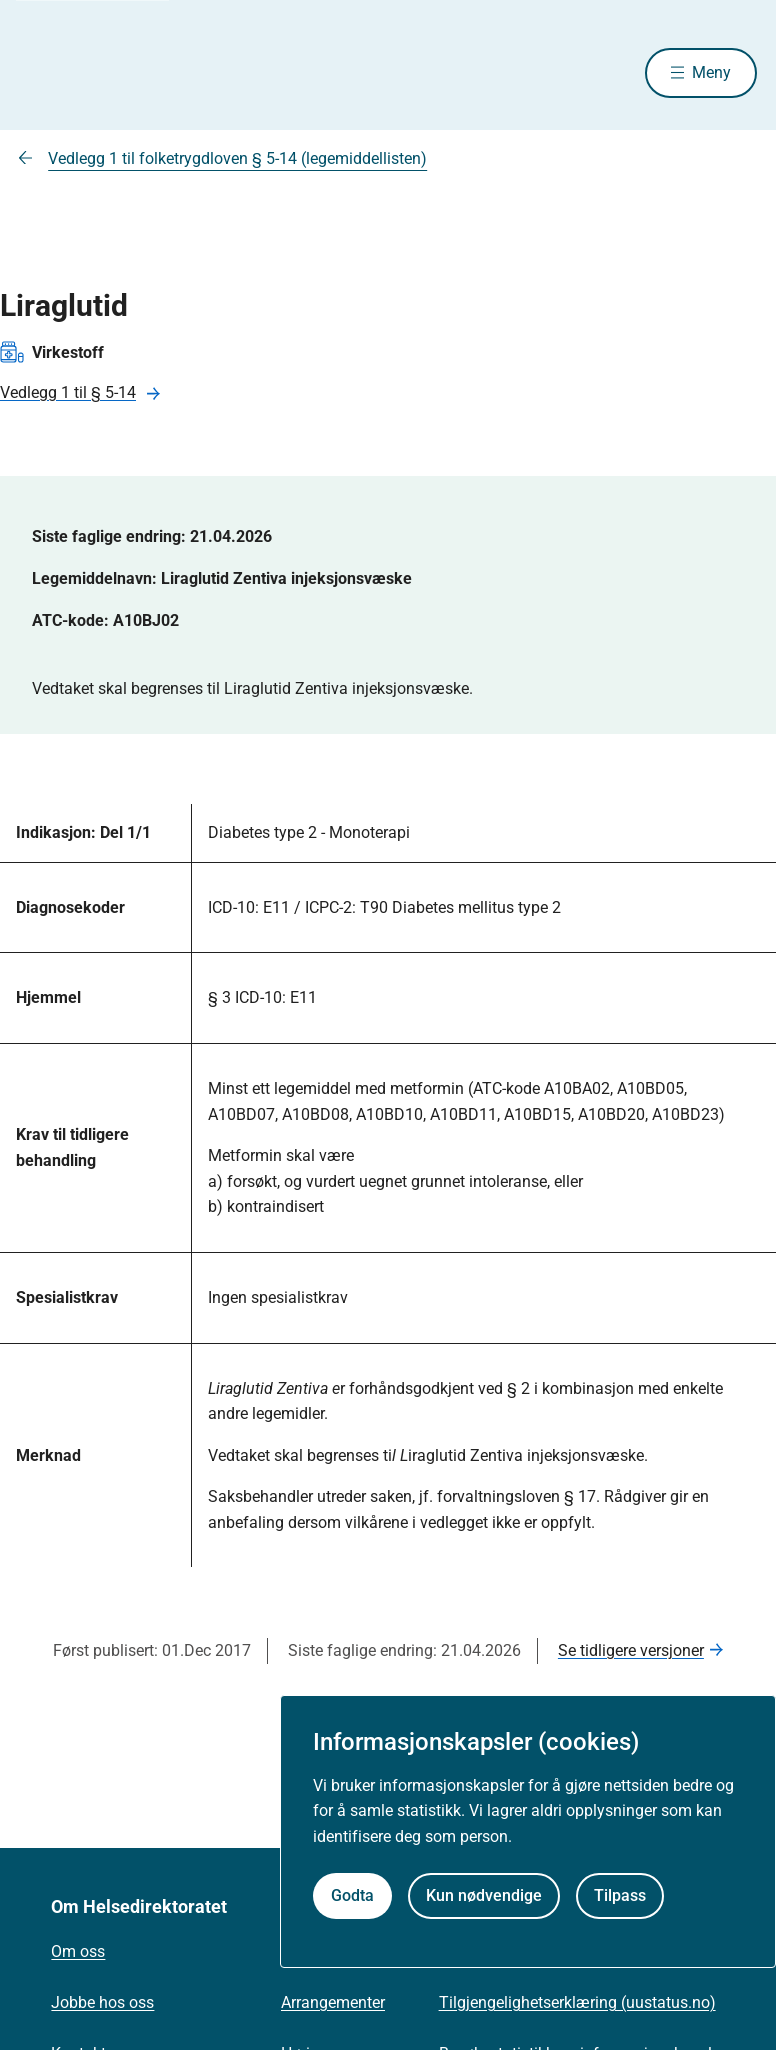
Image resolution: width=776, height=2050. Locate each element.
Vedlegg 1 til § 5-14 (68, 392)
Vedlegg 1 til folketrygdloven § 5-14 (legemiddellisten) (237, 158)
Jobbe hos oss (102, 2002)
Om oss (78, 1951)
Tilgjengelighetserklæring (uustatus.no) (577, 2002)
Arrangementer (333, 2002)
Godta (352, 1895)
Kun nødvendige (484, 1895)
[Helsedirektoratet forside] (163, 73)
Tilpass (620, 1895)
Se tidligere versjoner (631, 1650)
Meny (711, 72)
